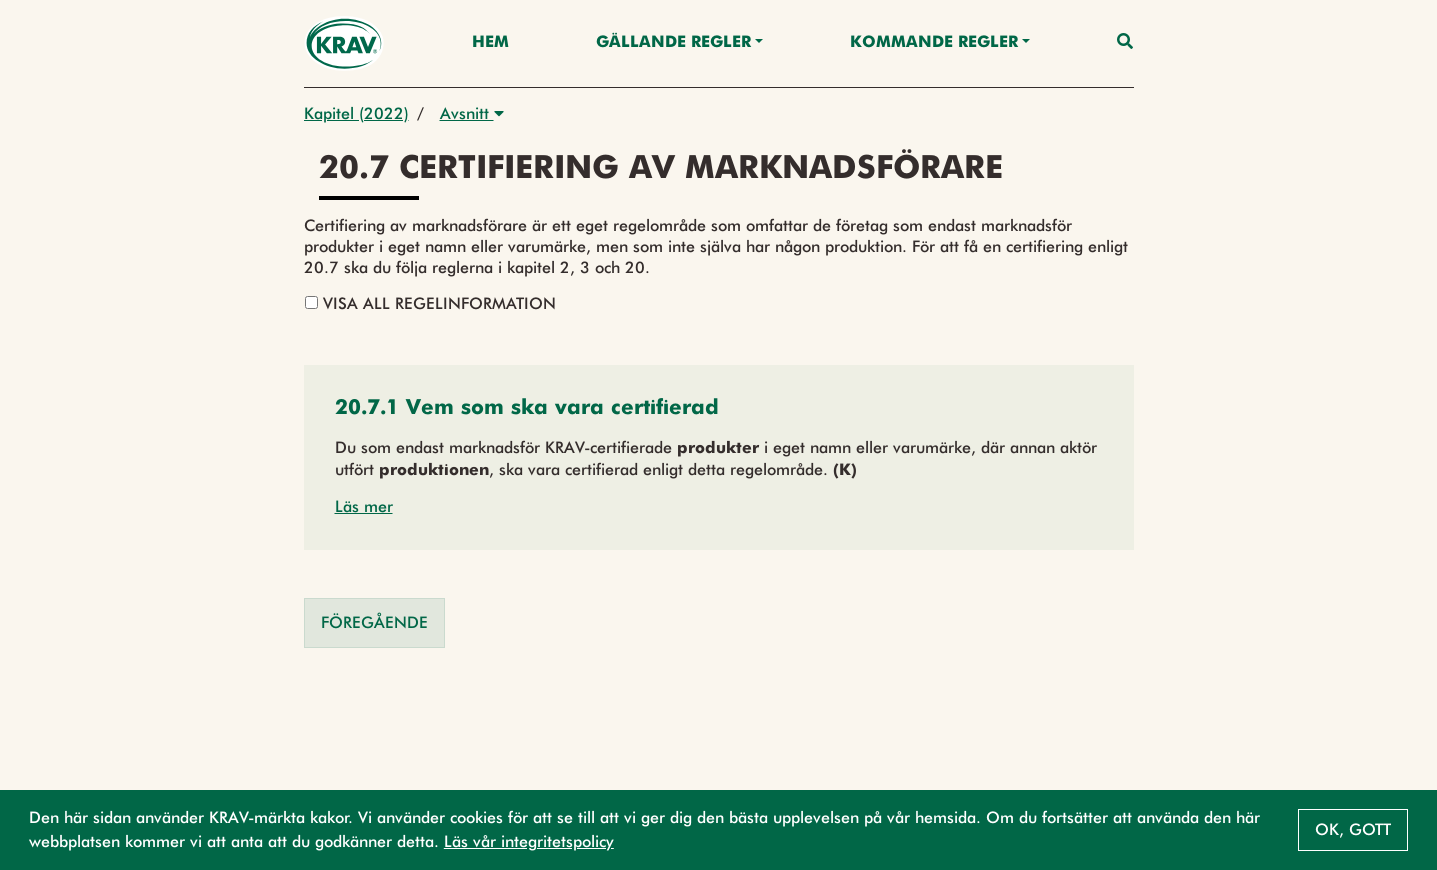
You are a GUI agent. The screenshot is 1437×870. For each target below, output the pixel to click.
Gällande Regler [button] (673, 43)
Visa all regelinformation (430, 303)
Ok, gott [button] (1353, 829)
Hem (490, 43)
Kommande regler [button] (934, 43)
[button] (527, 409)
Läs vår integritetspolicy (529, 841)
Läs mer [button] (364, 506)
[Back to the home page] (344, 43)
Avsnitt (472, 113)
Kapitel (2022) (356, 113)
